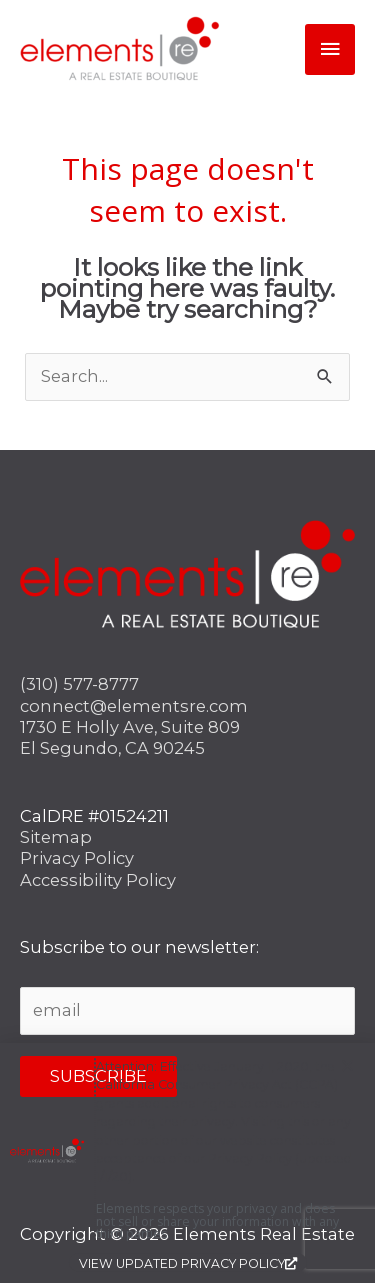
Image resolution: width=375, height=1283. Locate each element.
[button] (347, 1071)
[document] (187, 641)
